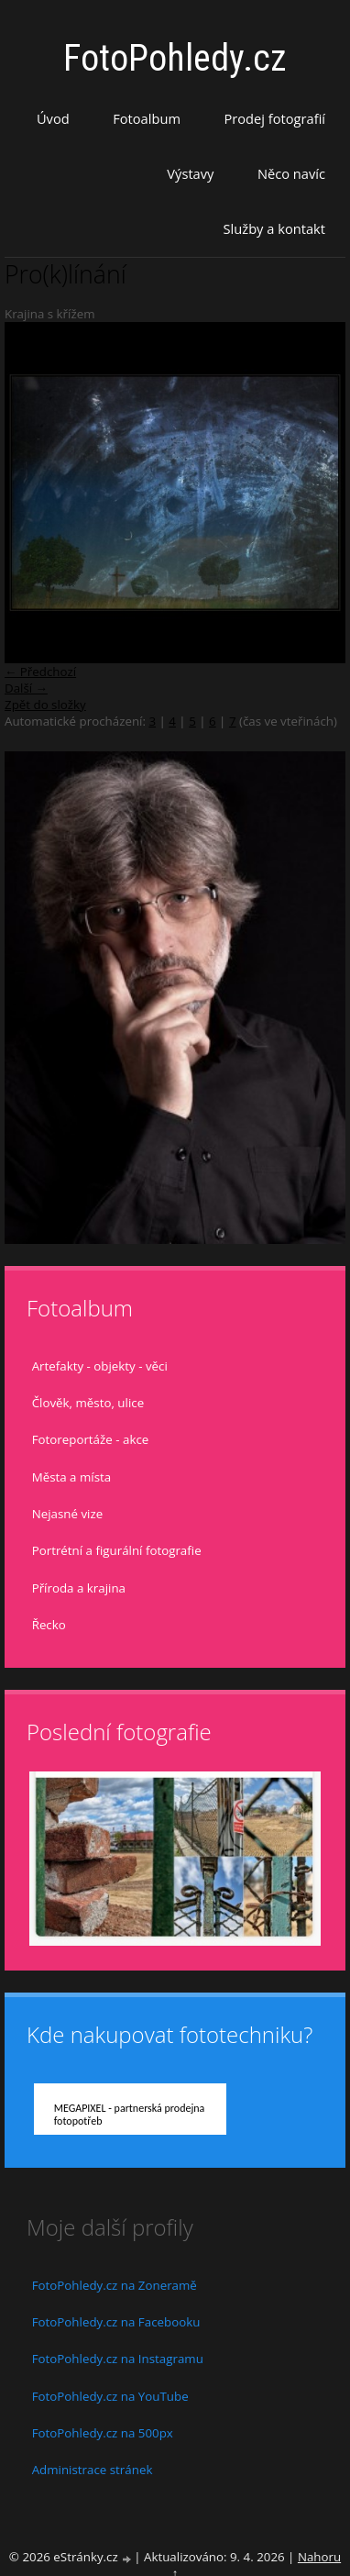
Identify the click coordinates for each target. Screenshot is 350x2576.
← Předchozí (40, 671)
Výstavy (190, 173)
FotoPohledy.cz (175, 58)
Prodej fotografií (274, 118)
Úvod (53, 118)
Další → (26, 688)
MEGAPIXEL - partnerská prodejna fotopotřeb (129, 2114)
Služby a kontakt (274, 228)
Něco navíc (291, 173)
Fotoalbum (146, 118)
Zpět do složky (45, 704)
